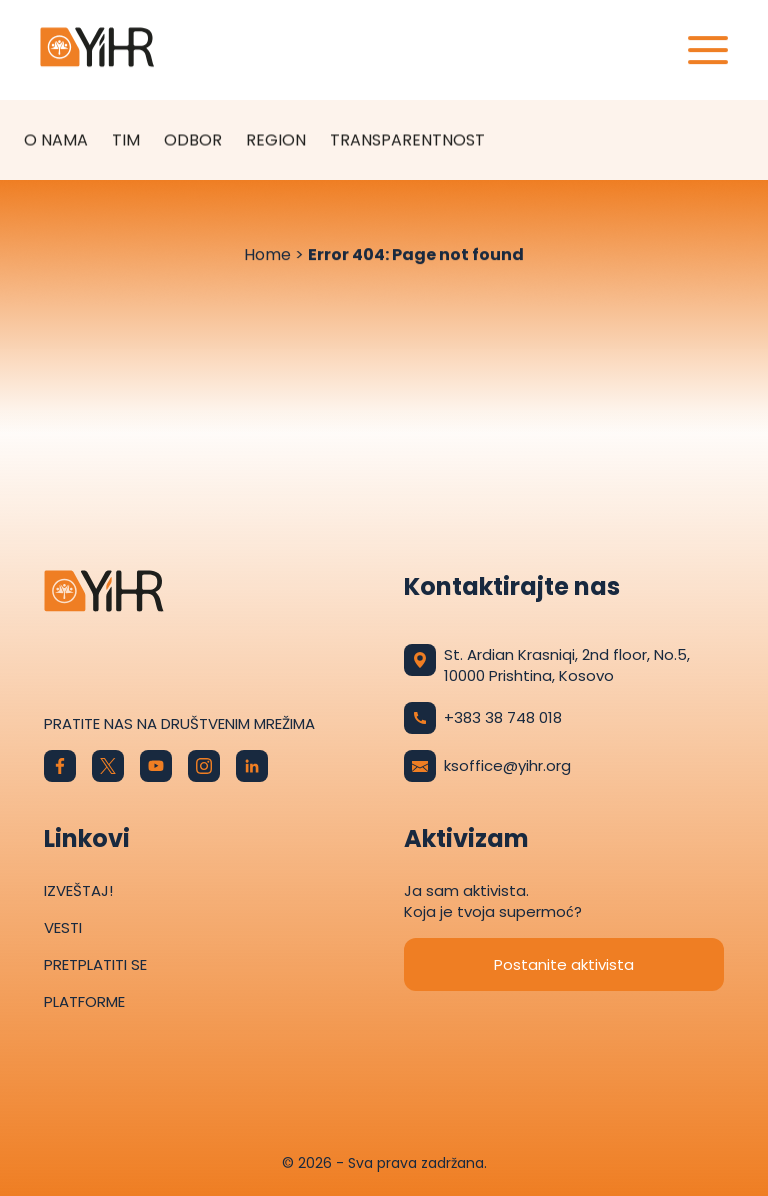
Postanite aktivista (564, 964)
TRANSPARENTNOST (407, 139)
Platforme (84, 1001)
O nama (56, 139)
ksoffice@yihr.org (487, 766)
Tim (126, 139)
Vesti (63, 927)
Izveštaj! (78, 890)
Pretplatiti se (95, 964)
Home (267, 254)
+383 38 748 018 (483, 718)
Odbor (193, 139)
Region (276, 139)
